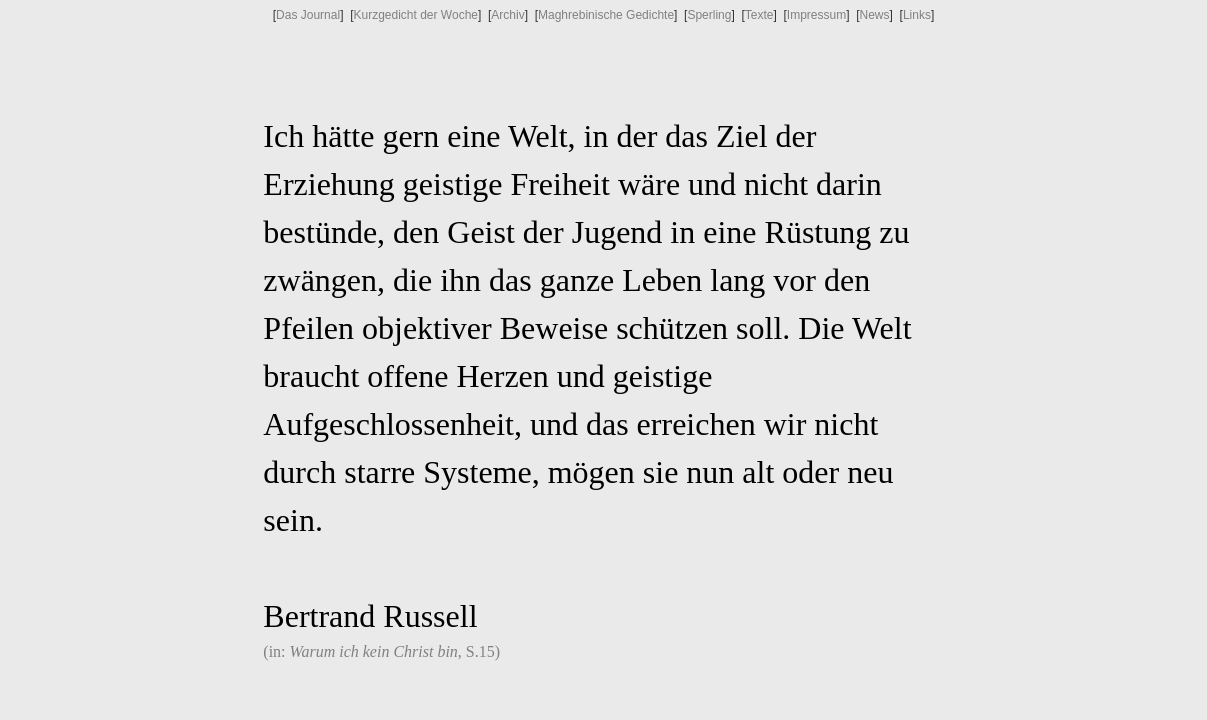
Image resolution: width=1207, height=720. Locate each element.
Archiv (507, 15)
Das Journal (308, 15)
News (875, 15)
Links (917, 15)
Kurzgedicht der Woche (415, 15)
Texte (759, 15)
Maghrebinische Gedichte (606, 15)
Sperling (709, 15)
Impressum (816, 15)
